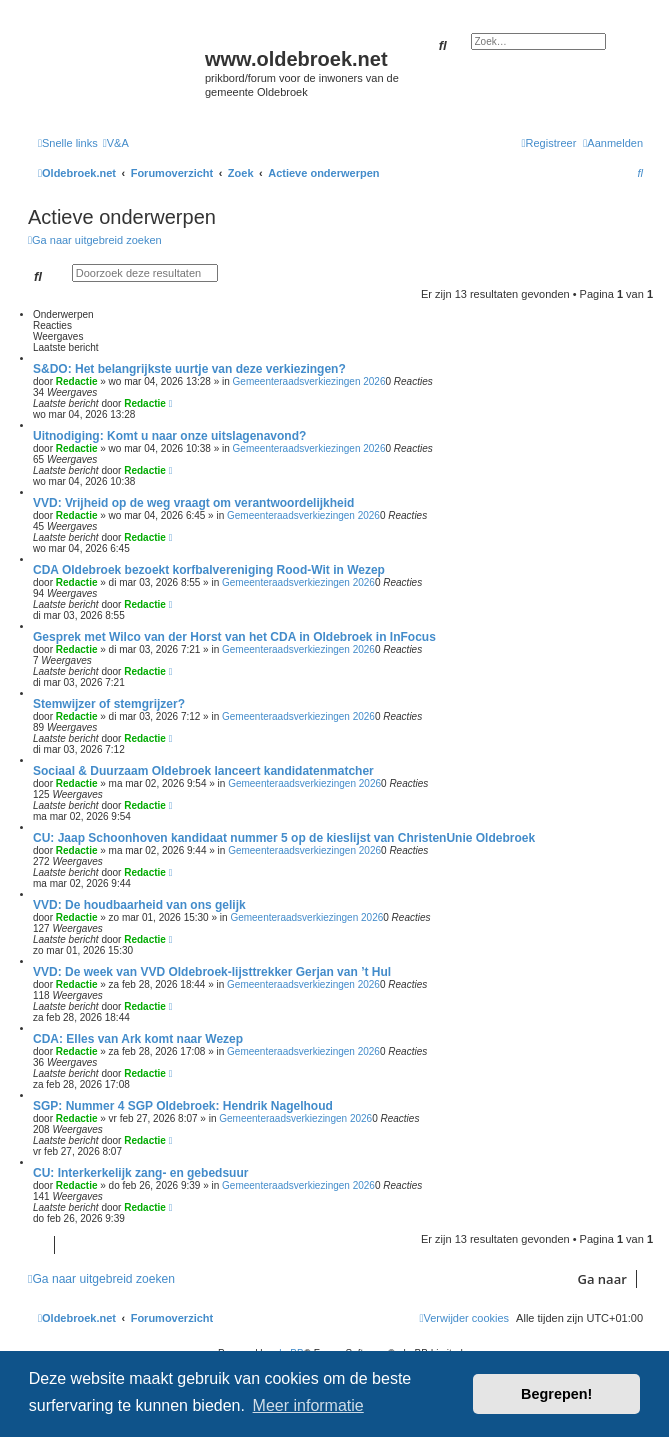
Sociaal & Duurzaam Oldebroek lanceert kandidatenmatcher (203, 771)
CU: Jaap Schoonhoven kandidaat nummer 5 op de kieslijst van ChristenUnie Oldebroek (284, 838)
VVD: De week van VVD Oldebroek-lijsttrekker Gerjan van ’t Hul (212, 972)
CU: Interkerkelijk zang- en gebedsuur (140, 1173)
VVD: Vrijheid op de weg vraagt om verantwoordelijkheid (193, 503)
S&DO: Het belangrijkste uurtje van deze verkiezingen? (189, 369)
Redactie (77, 381)
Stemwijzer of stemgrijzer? (109, 704)
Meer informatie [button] (308, 1405)
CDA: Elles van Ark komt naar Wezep (138, 1039)
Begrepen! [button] (556, 1394)
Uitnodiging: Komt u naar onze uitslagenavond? (169, 436)
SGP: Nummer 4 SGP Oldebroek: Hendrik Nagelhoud (183, 1106)
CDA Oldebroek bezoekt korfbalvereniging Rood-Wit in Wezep (209, 570)
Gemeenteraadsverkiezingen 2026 (309, 381)
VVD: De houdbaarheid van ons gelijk (139, 905)
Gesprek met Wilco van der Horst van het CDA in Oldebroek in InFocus (234, 637)
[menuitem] (116, 143)
